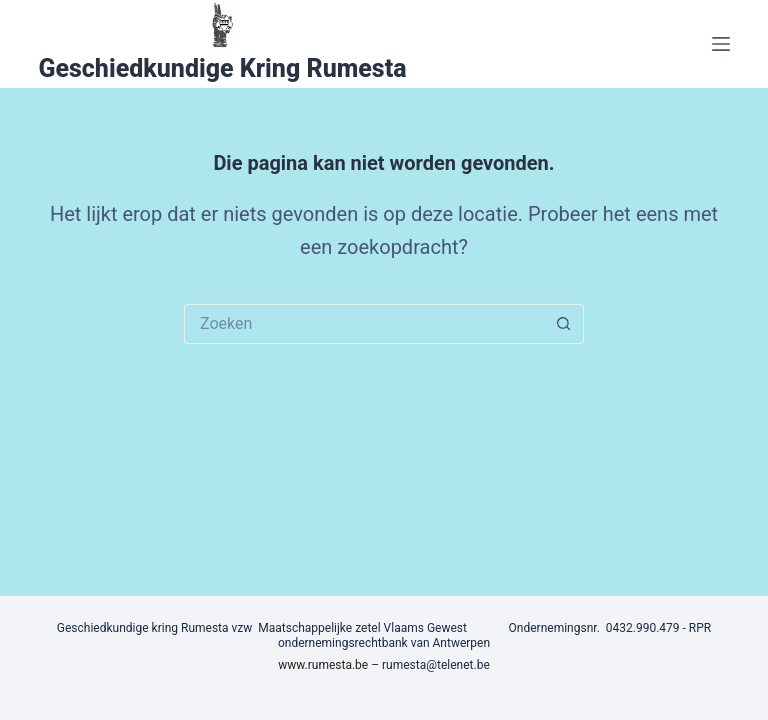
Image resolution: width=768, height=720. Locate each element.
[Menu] (721, 44)
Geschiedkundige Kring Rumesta (222, 68)
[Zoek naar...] (364, 324)
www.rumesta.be (323, 665)
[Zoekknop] (564, 324)
